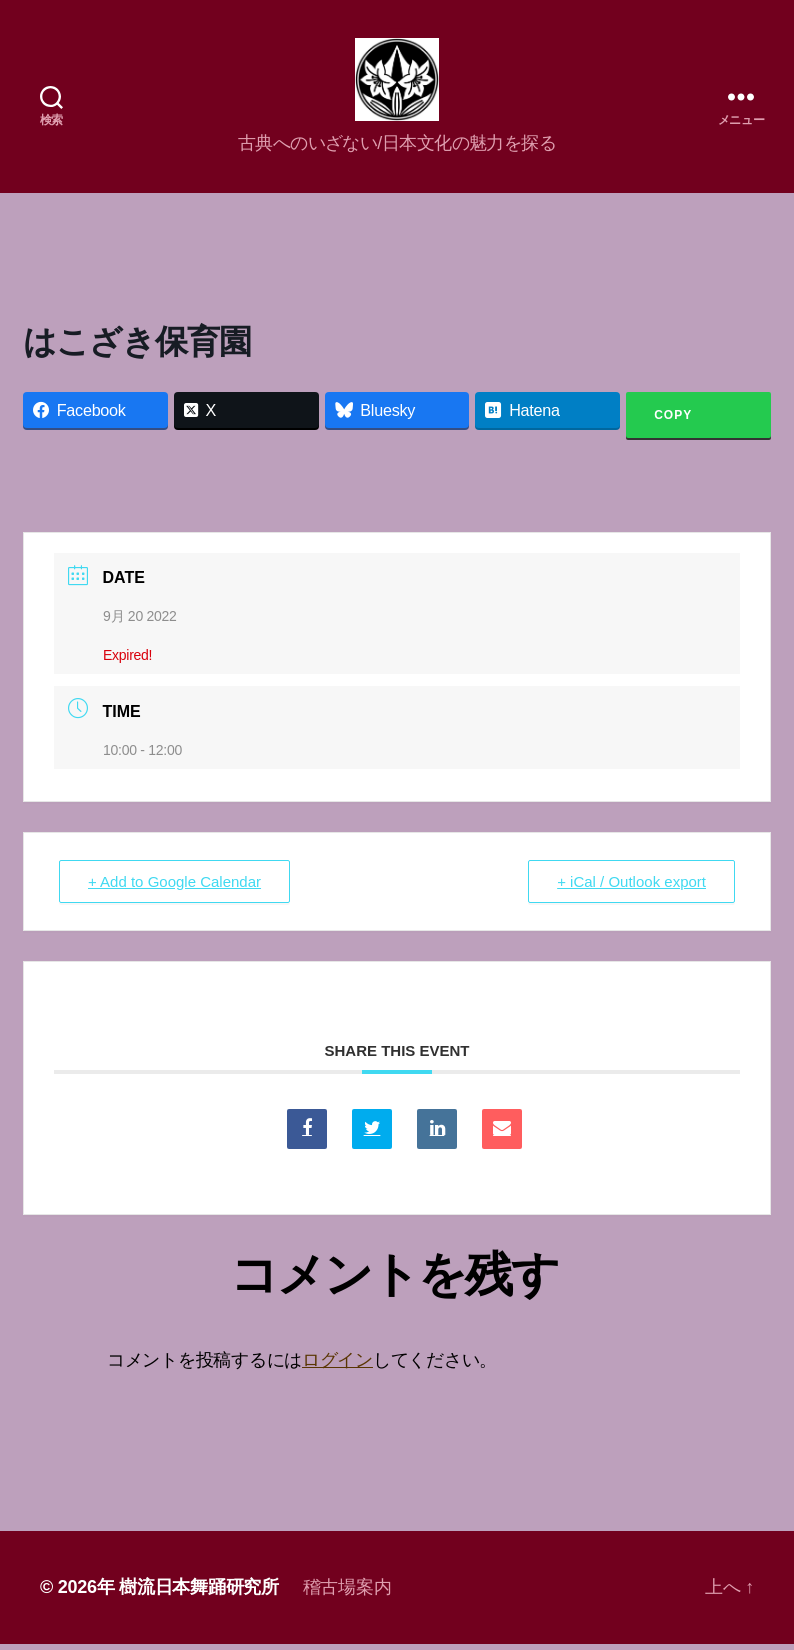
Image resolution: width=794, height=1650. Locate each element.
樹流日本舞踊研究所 (199, 1593)
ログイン (337, 1367)
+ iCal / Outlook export (631, 888)
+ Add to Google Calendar (174, 888)
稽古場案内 (347, 1593)
